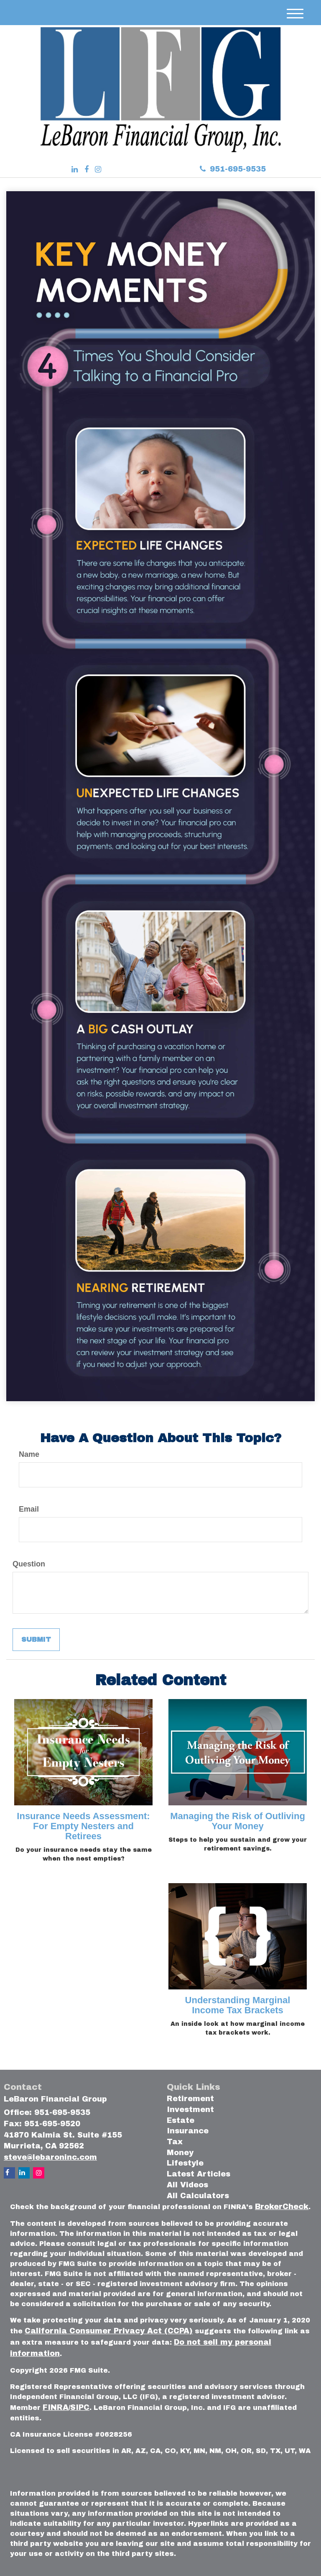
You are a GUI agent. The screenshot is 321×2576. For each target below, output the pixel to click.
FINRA (56, 2407)
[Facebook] (86, 169)
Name (29, 1454)
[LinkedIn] (74, 169)
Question (29, 1564)
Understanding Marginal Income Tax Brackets (237, 2005)
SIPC (79, 2407)
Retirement (190, 2098)
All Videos (187, 2185)
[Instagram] (98, 169)
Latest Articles (198, 2174)
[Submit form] (36, 1639)
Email (29, 1509)
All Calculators (198, 2196)
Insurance (188, 2131)
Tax (175, 2142)
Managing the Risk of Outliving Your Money (237, 1821)
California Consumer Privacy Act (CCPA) (109, 2331)
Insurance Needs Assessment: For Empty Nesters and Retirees (83, 1826)
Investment (190, 2109)
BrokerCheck (281, 2206)
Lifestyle (185, 2163)
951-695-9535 (233, 169)
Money (180, 2152)
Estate (180, 2120)
